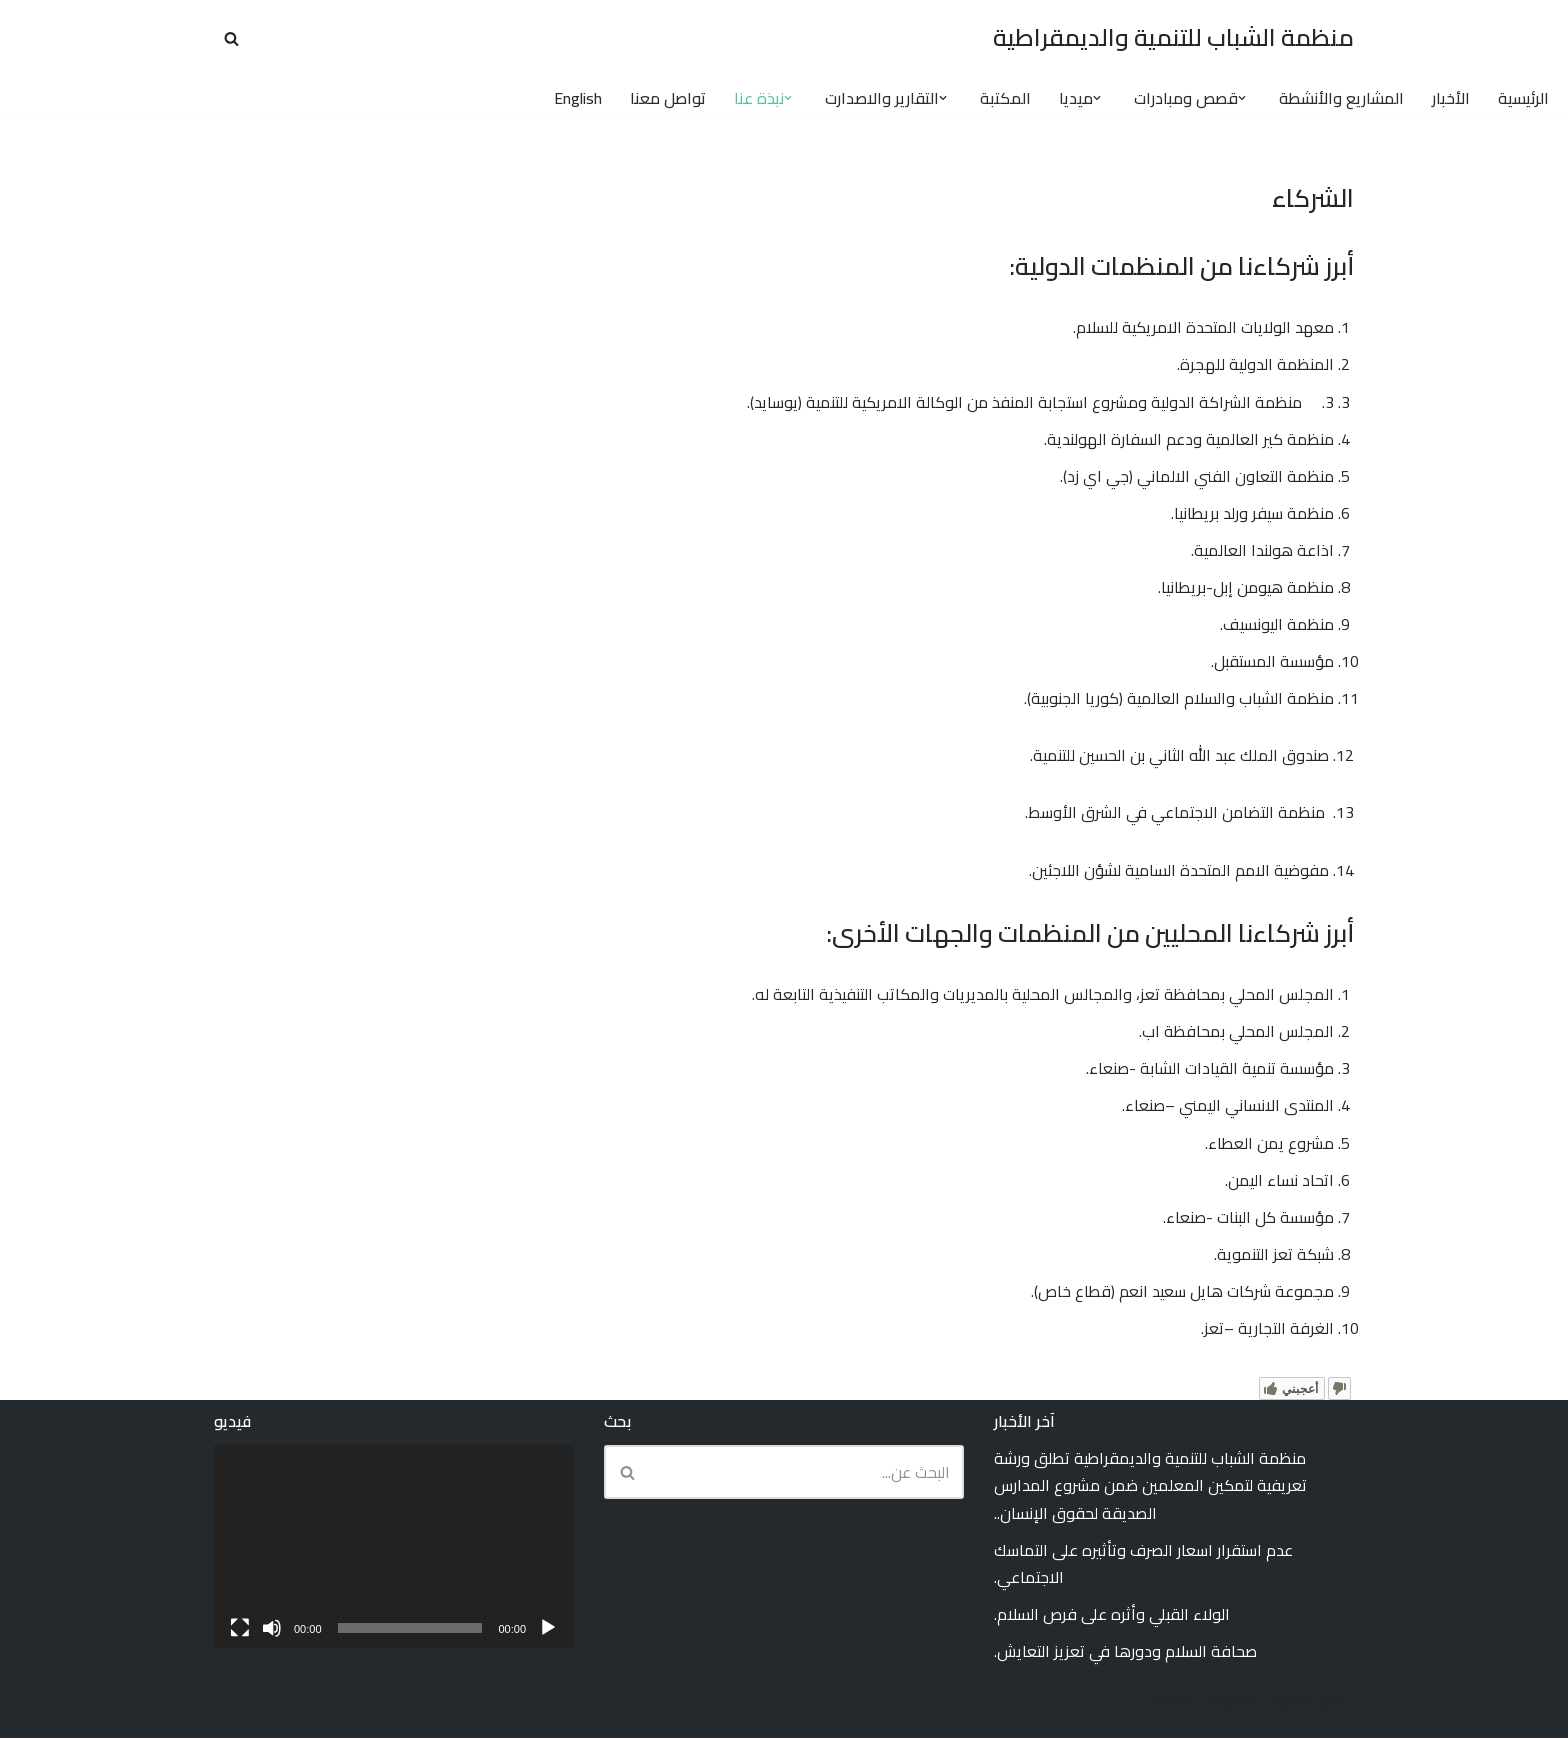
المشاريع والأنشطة (1341, 98)
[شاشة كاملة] (240, 1630)
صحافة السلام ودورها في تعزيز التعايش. (1125, 1654)
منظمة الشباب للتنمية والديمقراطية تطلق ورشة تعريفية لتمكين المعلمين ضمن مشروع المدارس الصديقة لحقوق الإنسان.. (1150, 1488)
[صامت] (272, 1630)
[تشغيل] (548, 1630)
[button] (1242, 98)
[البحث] (231, 38)
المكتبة (1005, 98)
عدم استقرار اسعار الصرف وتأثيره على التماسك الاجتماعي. (1143, 1565)
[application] (394, 1549)
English (578, 98)
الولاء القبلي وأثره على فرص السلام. (1112, 1617)
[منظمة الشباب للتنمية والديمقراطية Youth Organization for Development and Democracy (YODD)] (1173, 38)
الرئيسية (1523, 98)
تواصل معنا (668, 98)
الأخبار (1451, 98)
